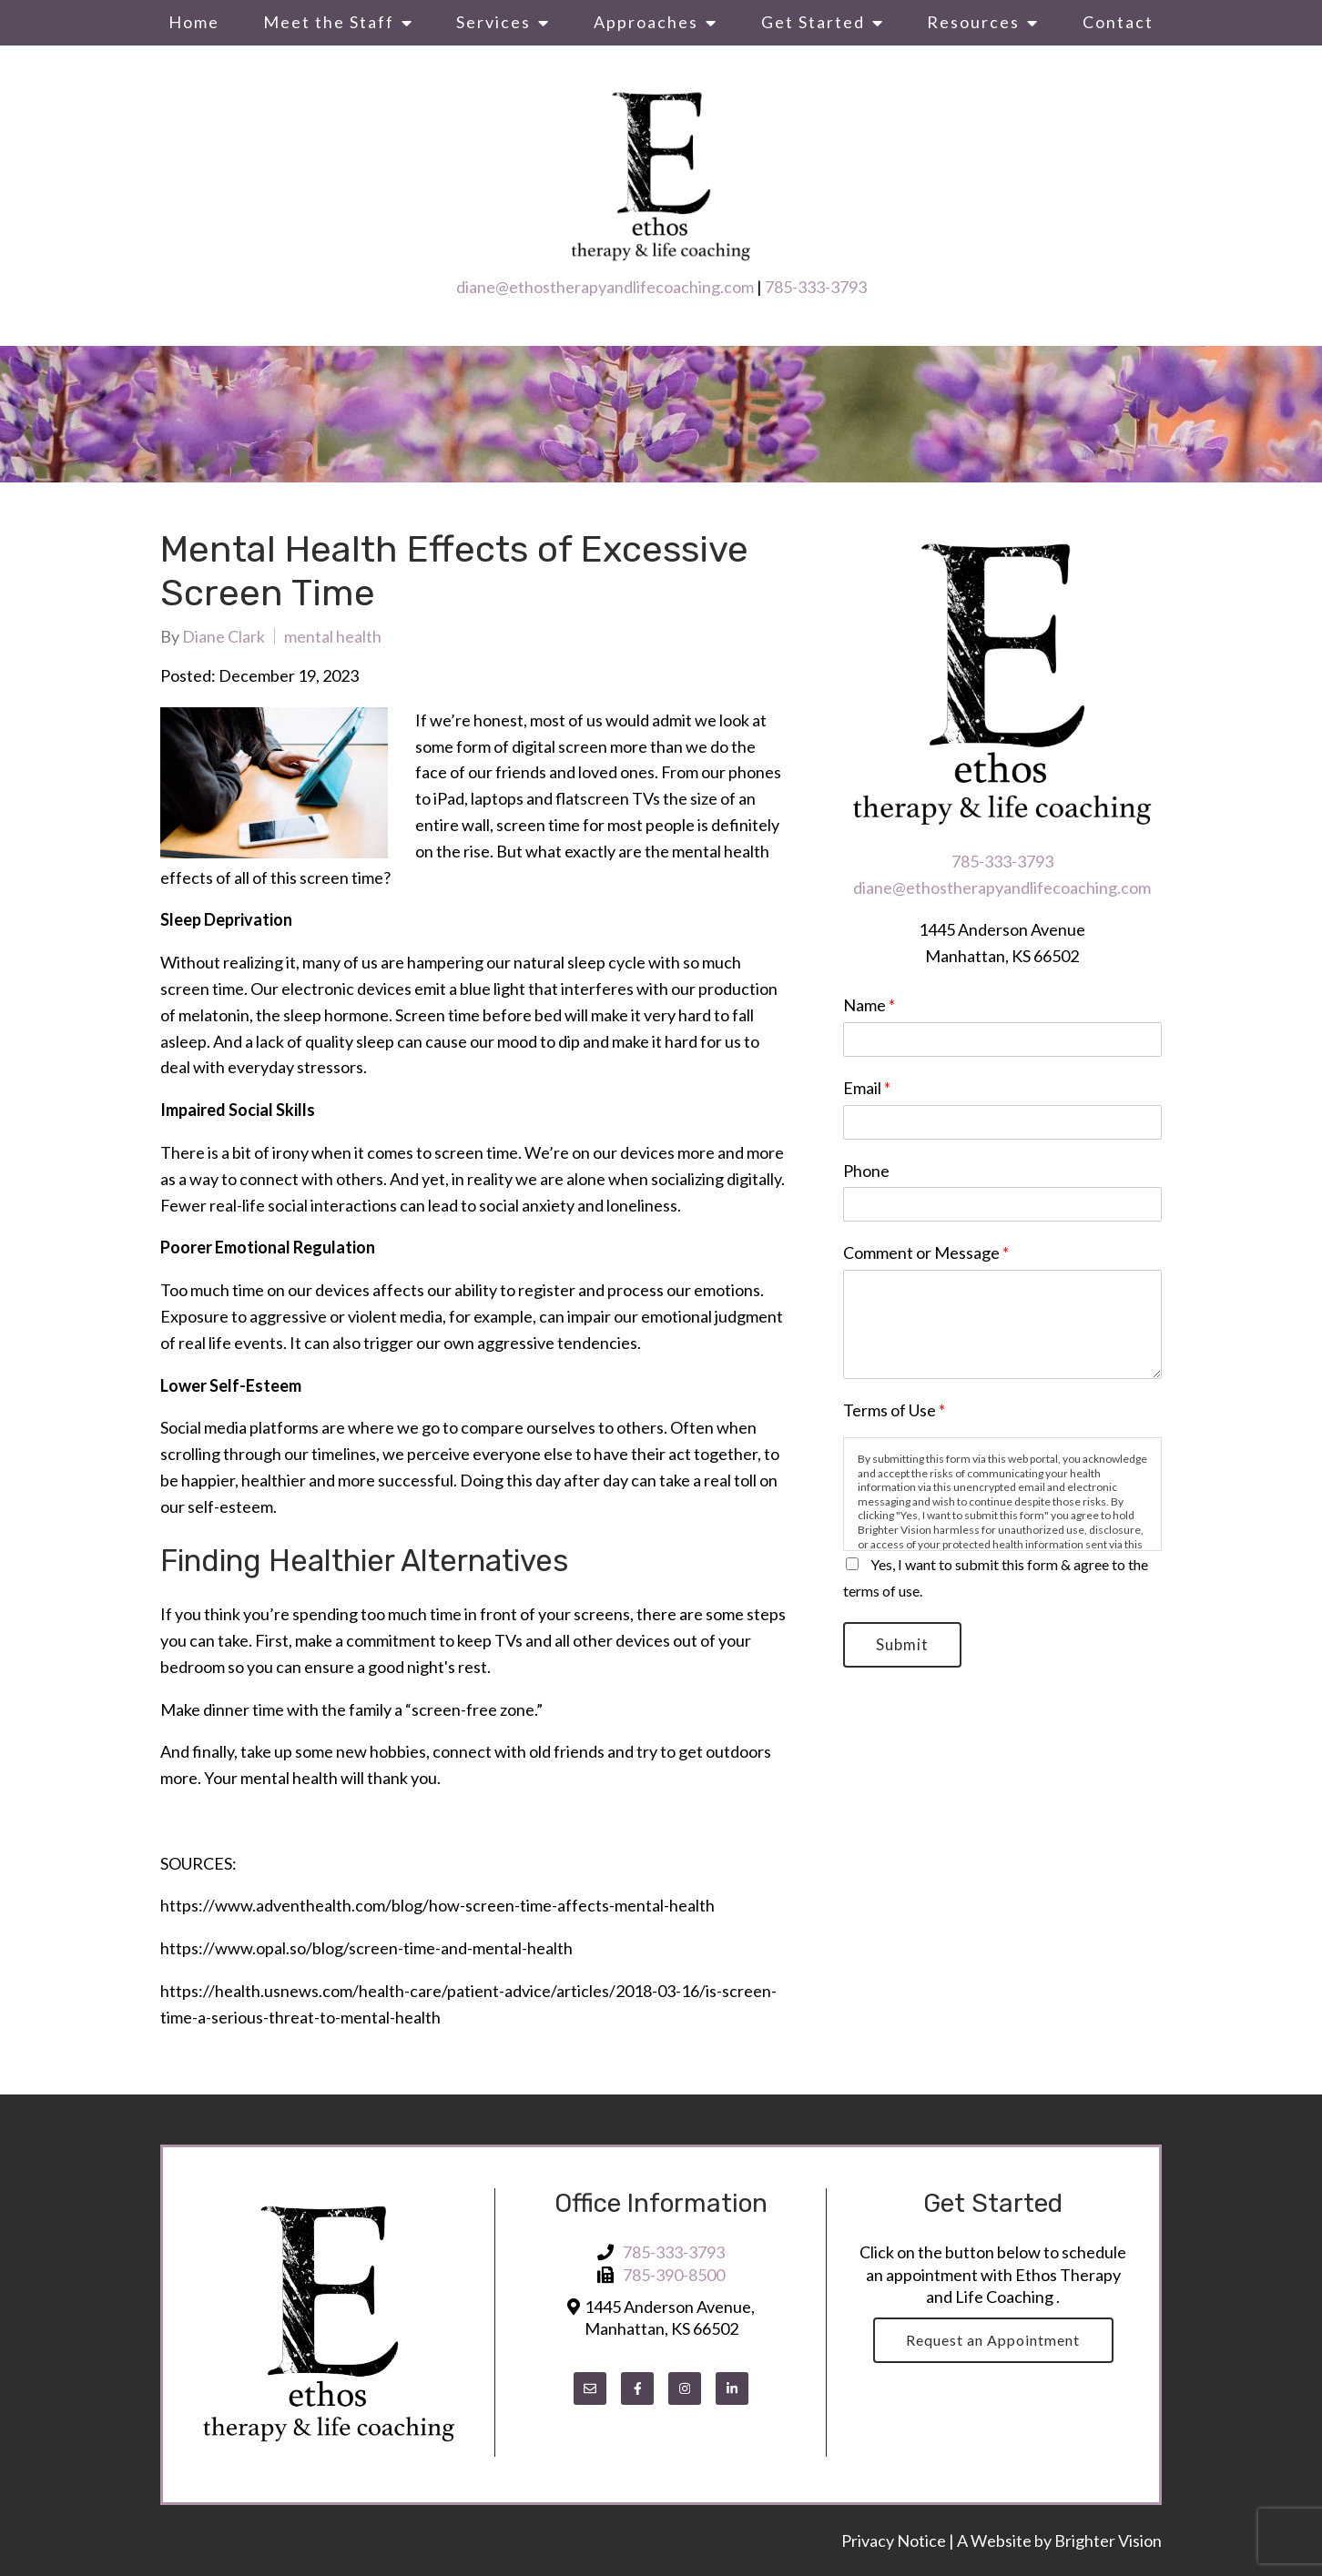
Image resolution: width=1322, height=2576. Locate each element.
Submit (903, 1645)
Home (193, 22)
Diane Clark (223, 636)
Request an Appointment (993, 2339)
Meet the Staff (328, 22)
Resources (973, 22)
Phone (866, 1171)
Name (869, 1005)
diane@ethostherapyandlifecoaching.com (605, 287)
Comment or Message (926, 1252)
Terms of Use (894, 1410)
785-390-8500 (674, 2275)
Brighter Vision (1108, 2540)
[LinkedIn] (732, 2388)
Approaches (646, 22)
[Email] (590, 2388)
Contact (1118, 22)
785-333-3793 (816, 287)
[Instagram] (684, 2388)
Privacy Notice (895, 2540)
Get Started (813, 22)
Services (493, 22)
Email (866, 1088)
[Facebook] (637, 2388)
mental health (332, 636)
